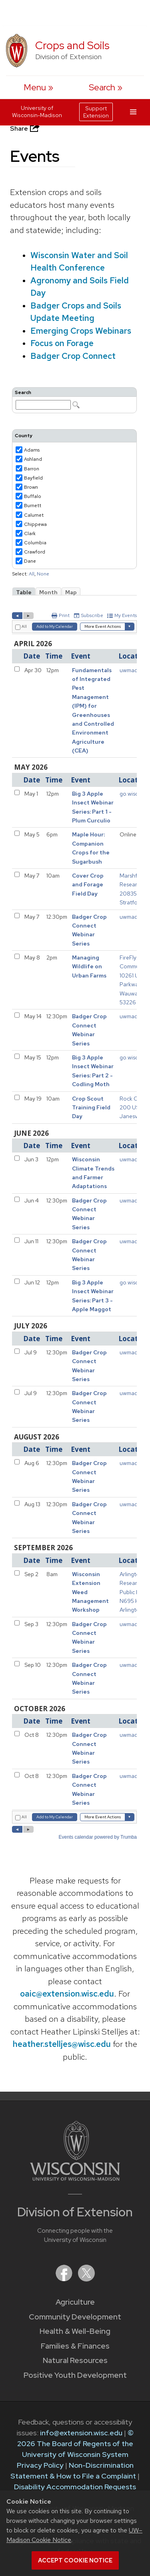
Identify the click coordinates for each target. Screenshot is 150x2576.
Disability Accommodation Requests (75, 2486)
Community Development (75, 2317)
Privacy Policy (40, 2465)
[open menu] (38, 87)
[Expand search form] (105, 87)
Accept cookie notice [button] (75, 2560)
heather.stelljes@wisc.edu (62, 2044)
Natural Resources (75, 2360)
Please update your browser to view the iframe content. (74, 400)
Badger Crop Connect (73, 355)
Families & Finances (75, 2346)
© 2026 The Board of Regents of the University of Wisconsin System (75, 2443)
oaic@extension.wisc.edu (67, 1993)
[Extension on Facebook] (65, 2279)
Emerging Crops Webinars (80, 330)
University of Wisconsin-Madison (37, 111)
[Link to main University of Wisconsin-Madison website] (75, 2178)
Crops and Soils (72, 45)
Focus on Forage (62, 343)
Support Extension (96, 112)
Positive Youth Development (75, 2375)
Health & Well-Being (75, 2331)
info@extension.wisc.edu (81, 2432)
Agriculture (75, 2302)
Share (25, 128)
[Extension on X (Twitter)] (86, 2279)
